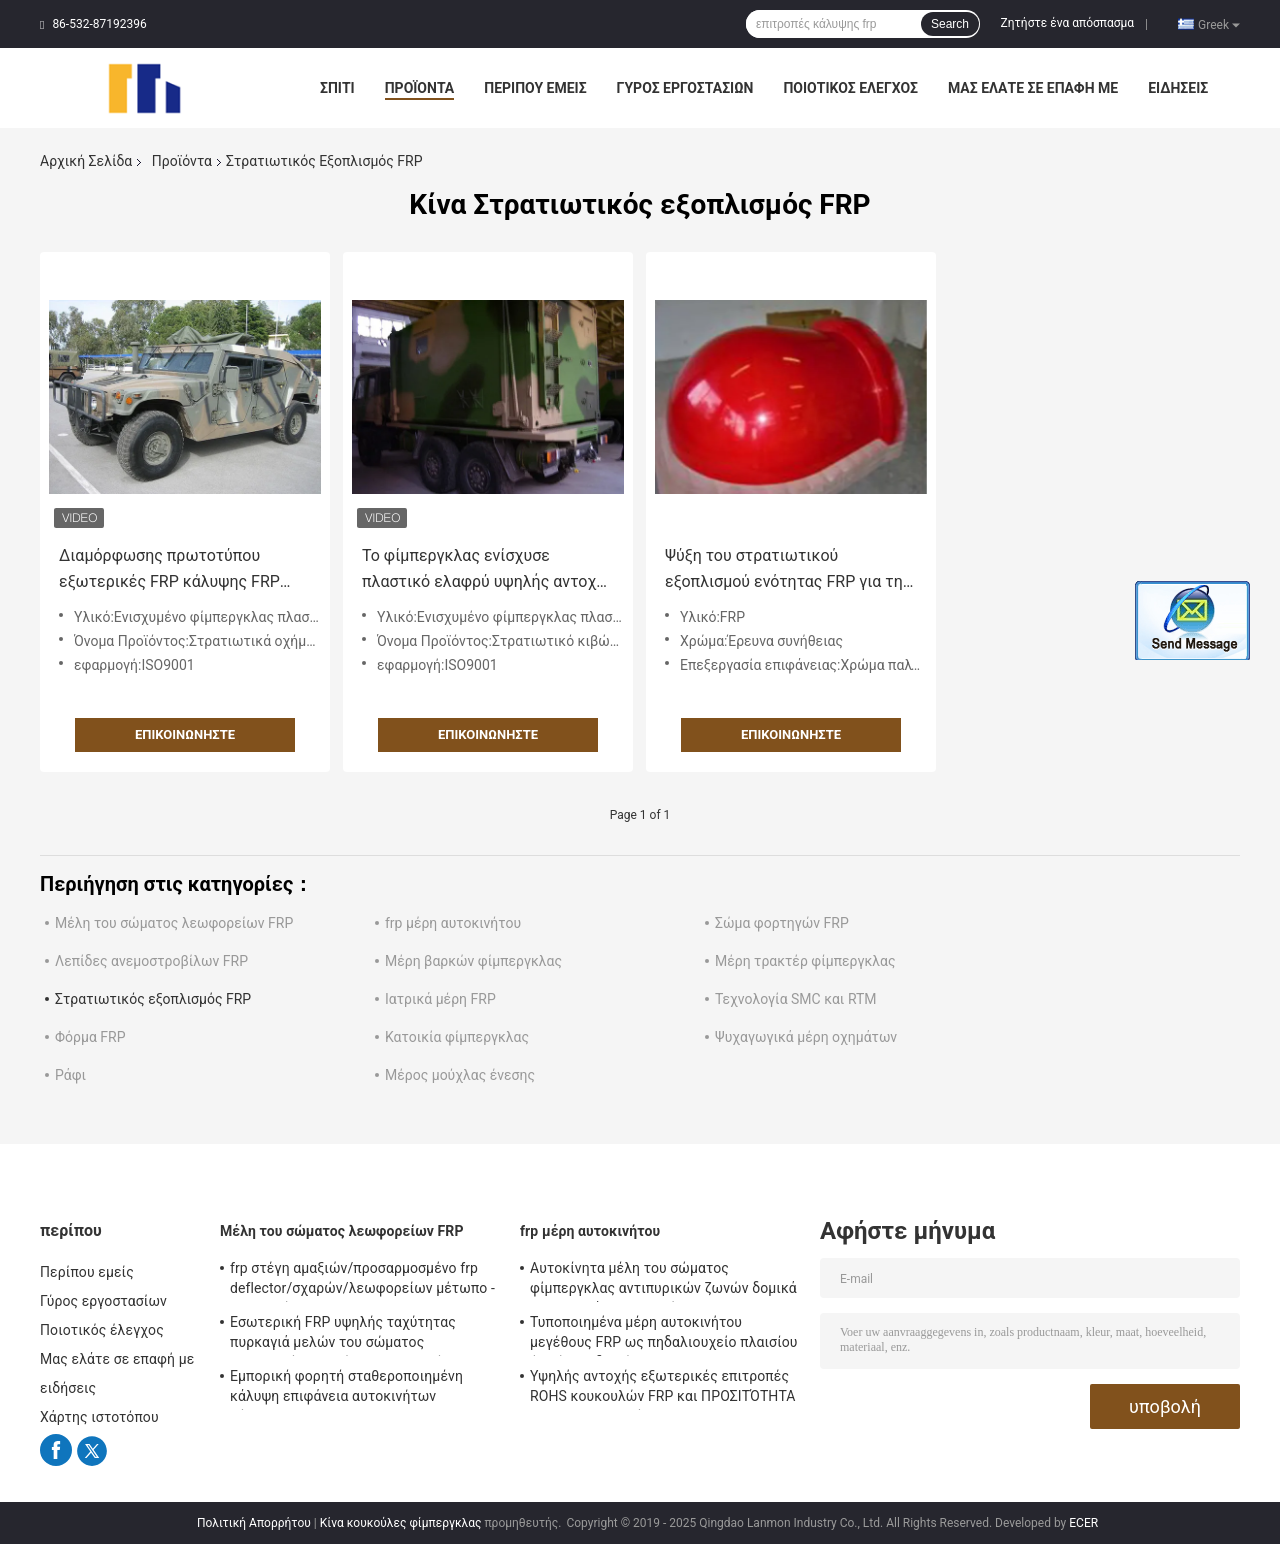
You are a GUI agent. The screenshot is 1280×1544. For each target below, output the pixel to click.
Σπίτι (337, 88)
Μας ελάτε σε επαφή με (1033, 88)
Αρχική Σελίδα (86, 161)
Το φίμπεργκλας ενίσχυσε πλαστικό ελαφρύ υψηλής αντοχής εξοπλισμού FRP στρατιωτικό (488, 570)
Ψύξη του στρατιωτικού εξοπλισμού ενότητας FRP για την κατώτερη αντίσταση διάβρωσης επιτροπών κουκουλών (787, 570)
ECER (1083, 1523)
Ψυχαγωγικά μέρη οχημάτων (806, 1037)
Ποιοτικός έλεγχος (850, 88)
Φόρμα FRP (90, 1037)
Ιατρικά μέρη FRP (440, 999)
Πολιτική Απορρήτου (254, 1523)
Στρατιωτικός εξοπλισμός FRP (153, 999)
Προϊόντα (420, 88)
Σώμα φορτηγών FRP (782, 923)
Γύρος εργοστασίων (685, 88)
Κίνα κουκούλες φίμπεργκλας (401, 1523)
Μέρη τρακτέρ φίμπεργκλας (805, 961)
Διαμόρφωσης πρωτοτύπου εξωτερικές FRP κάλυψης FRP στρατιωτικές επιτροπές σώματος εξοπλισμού (169, 570)
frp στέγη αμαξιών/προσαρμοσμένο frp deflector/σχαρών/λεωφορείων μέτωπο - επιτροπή (362, 1281)
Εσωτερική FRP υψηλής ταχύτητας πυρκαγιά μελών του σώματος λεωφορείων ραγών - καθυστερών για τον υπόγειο (352, 1335)
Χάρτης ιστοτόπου (99, 1417)
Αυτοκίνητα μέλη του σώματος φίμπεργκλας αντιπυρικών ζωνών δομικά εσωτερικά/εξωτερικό (663, 1281)
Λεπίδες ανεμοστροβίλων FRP (151, 961)
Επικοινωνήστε (185, 734)
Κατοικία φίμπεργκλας (457, 1037)
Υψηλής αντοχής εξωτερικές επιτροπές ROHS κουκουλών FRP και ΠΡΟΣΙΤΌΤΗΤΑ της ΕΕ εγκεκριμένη (663, 1389)
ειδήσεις (1178, 88)
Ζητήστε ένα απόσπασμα (1068, 23)
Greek (1219, 24)
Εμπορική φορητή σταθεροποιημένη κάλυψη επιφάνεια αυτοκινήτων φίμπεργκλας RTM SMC (346, 1389)
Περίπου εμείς (535, 88)
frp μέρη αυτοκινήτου (453, 923)
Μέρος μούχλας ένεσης (460, 1075)
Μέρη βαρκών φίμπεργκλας (473, 961)
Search (950, 24)
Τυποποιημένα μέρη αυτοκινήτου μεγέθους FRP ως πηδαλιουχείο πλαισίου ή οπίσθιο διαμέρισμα (664, 1335)
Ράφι (70, 1075)
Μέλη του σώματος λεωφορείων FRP (174, 923)
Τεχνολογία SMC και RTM (796, 999)
